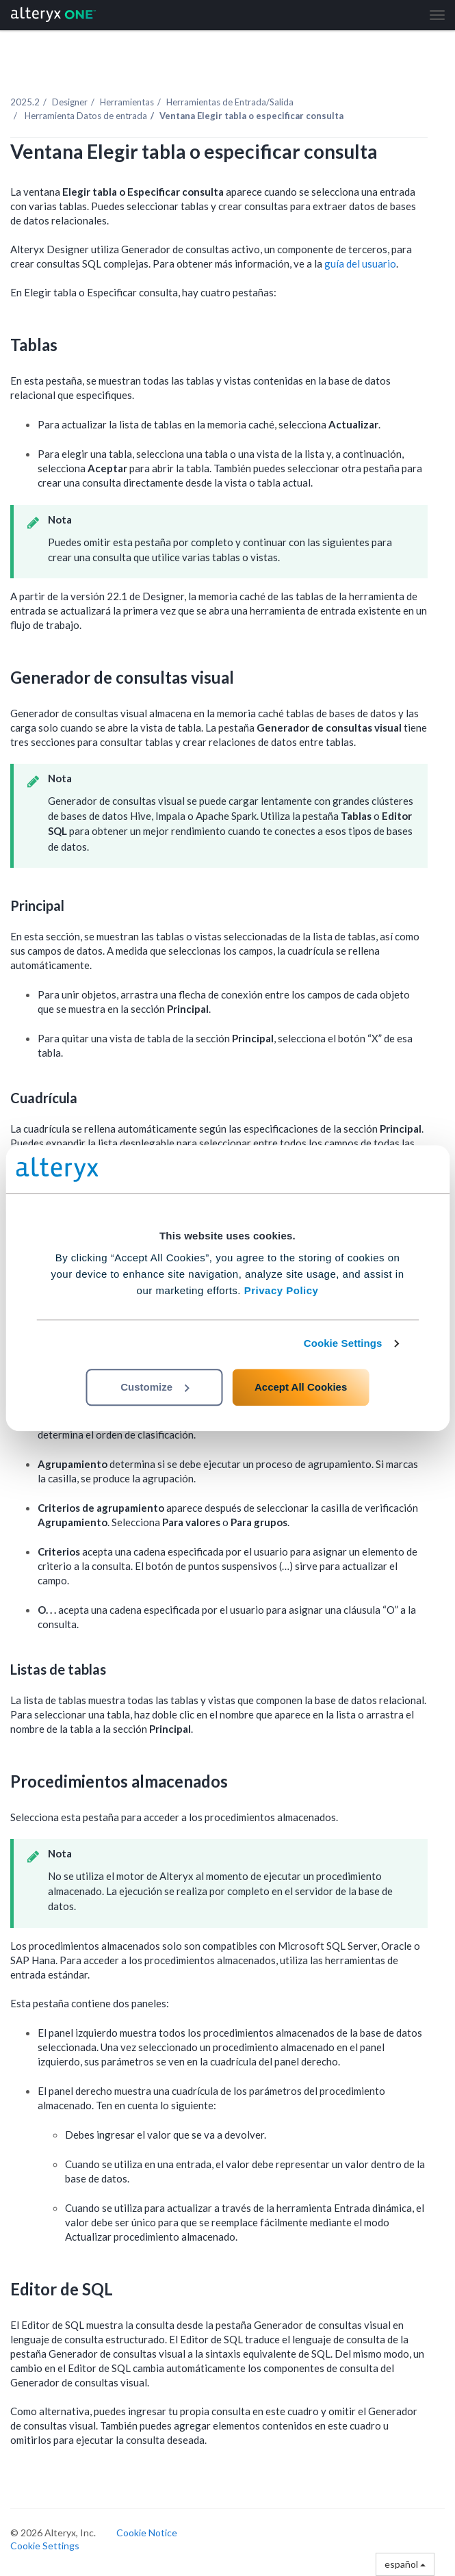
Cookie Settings (343, 1343)
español (405, 2564)
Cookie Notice (146, 2532)
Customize (154, 1387)
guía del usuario (360, 263)
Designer (70, 101)
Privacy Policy (281, 1290)
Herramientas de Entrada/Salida (230, 101)
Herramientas (127, 101)
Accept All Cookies (301, 1387)
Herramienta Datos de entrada (85, 115)
